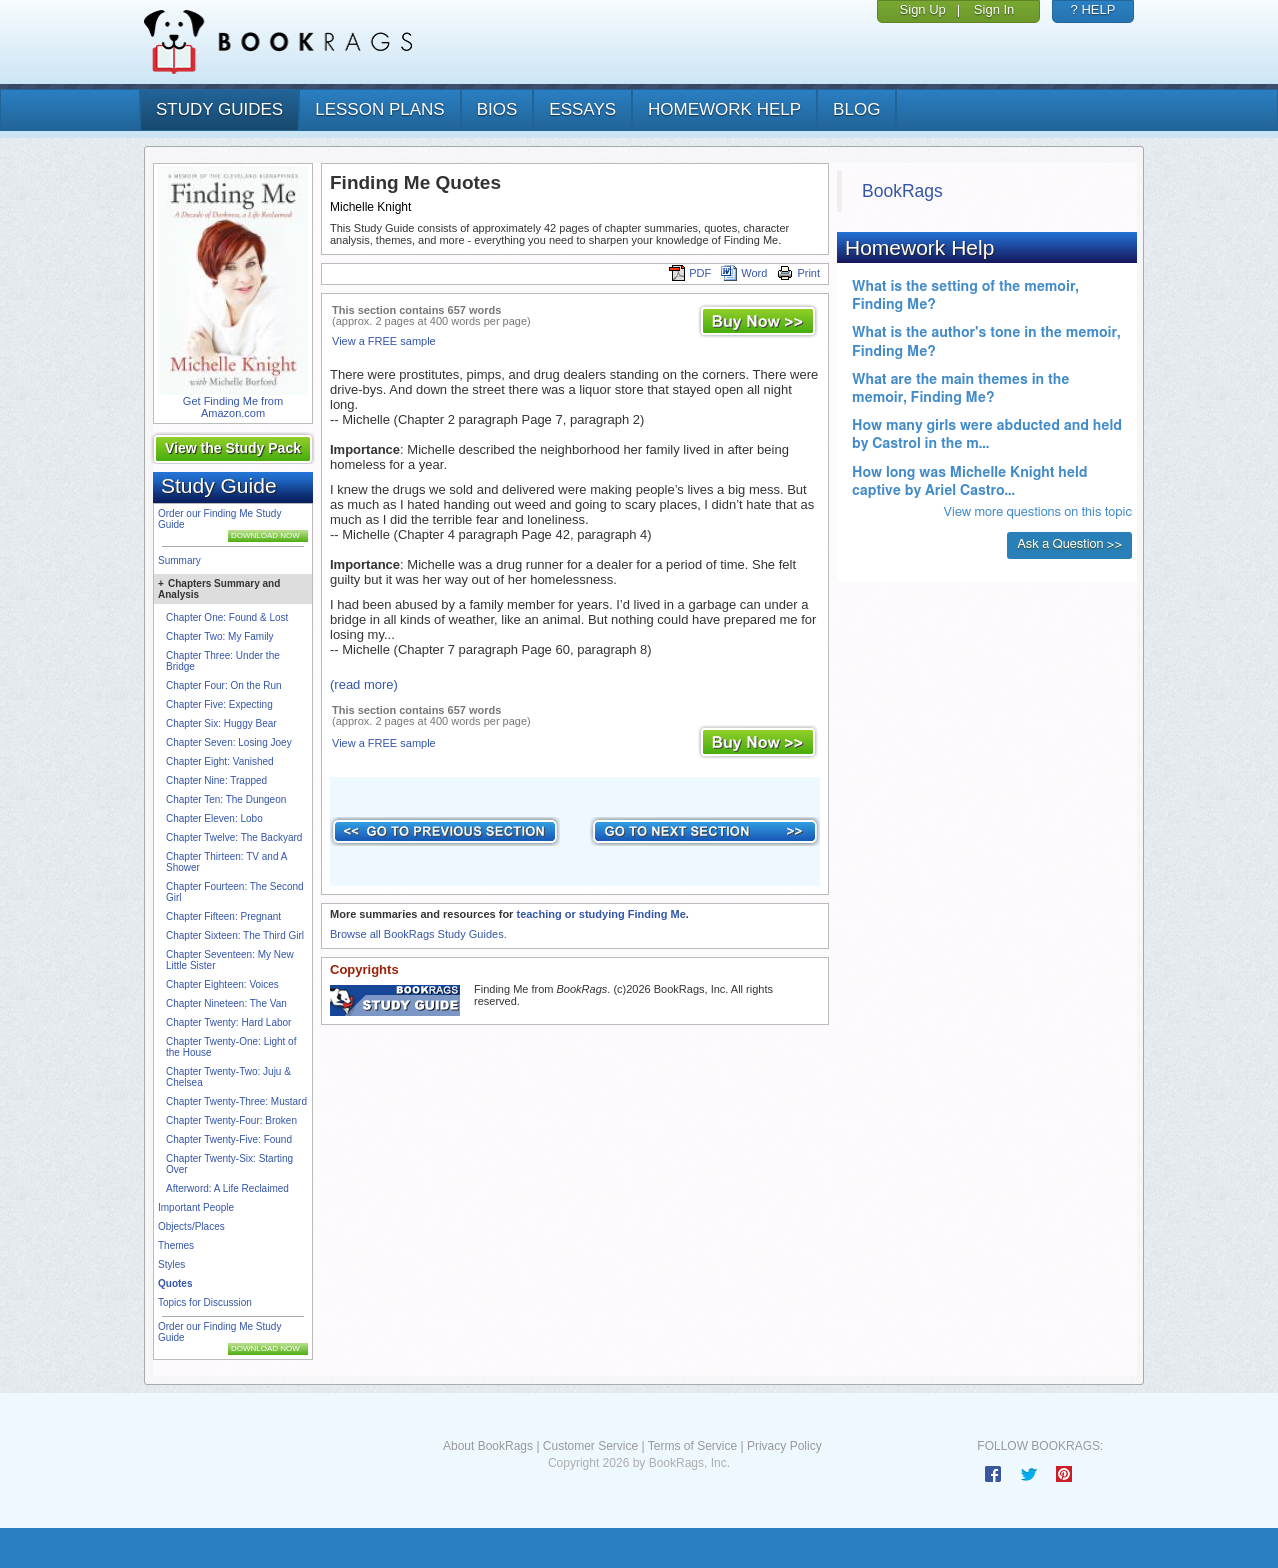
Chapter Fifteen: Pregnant (223, 916)
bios (497, 109)
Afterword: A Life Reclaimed (227, 1188)
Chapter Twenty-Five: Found (229, 1139)
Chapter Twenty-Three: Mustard (236, 1101)
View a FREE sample (384, 341)
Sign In (994, 9)
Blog (856, 109)
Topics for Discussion (205, 1302)
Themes (176, 1245)
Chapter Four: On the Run (224, 685)
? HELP (1093, 9)
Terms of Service (692, 1446)
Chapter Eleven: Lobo (214, 818)
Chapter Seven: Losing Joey (229, 742)
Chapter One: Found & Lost (227, 617)
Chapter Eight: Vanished (220, 761)
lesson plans (379, 109)
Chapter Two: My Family (220, 636)
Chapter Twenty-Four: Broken (231, 1120)
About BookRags (488, 1446)
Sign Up (923, 9)
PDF (690, 273)
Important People (196, 1207)
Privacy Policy (784, 1446)
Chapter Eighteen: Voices (222, 984)
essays (582, 109)
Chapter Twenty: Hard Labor (228, 1022)
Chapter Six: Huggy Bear (221, 723)
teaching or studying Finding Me (600, 914)
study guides (219, 109)
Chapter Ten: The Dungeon (226, 799)
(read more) (364, 684)
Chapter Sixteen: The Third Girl (235, 935)
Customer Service (590, 1446)
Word (744, 273)
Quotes (175, 1283)
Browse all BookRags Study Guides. (418, 934)
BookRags (902, 191)
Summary (179, 560)
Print (798, 273)
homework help (724, 109)
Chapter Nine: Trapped (216, 780)
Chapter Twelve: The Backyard (234, 837)
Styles (171, 1264)
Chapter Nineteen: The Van (226, 1003)
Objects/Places (191, 1226)
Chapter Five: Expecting (219, 704)
